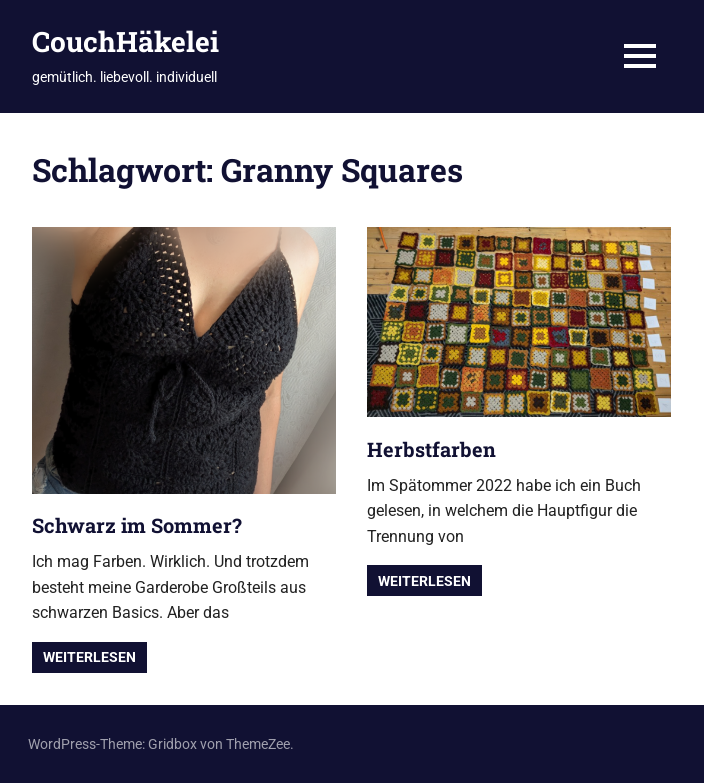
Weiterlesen (89, 657)
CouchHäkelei (125, 41)
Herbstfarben (431, 449)
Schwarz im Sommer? (137, 525)
